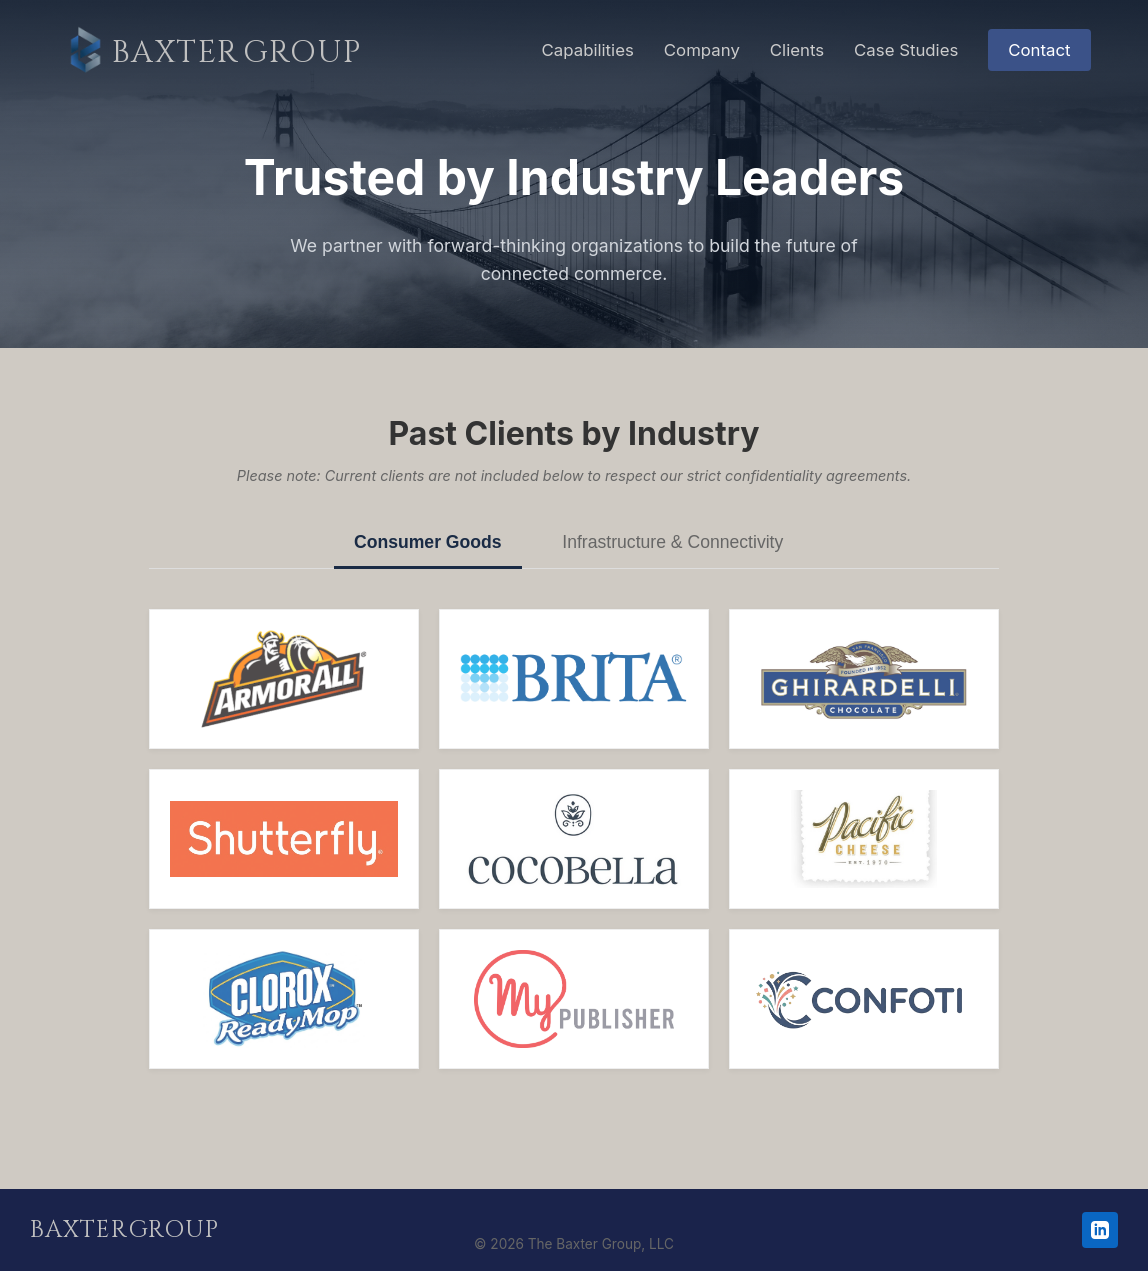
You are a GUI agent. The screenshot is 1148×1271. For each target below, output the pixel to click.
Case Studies (906, 50)
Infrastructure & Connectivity (672, 542)
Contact (1039, 50)
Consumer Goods (428, 542)
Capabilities (588, 50)
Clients (797, 50)
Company (702, 50)
